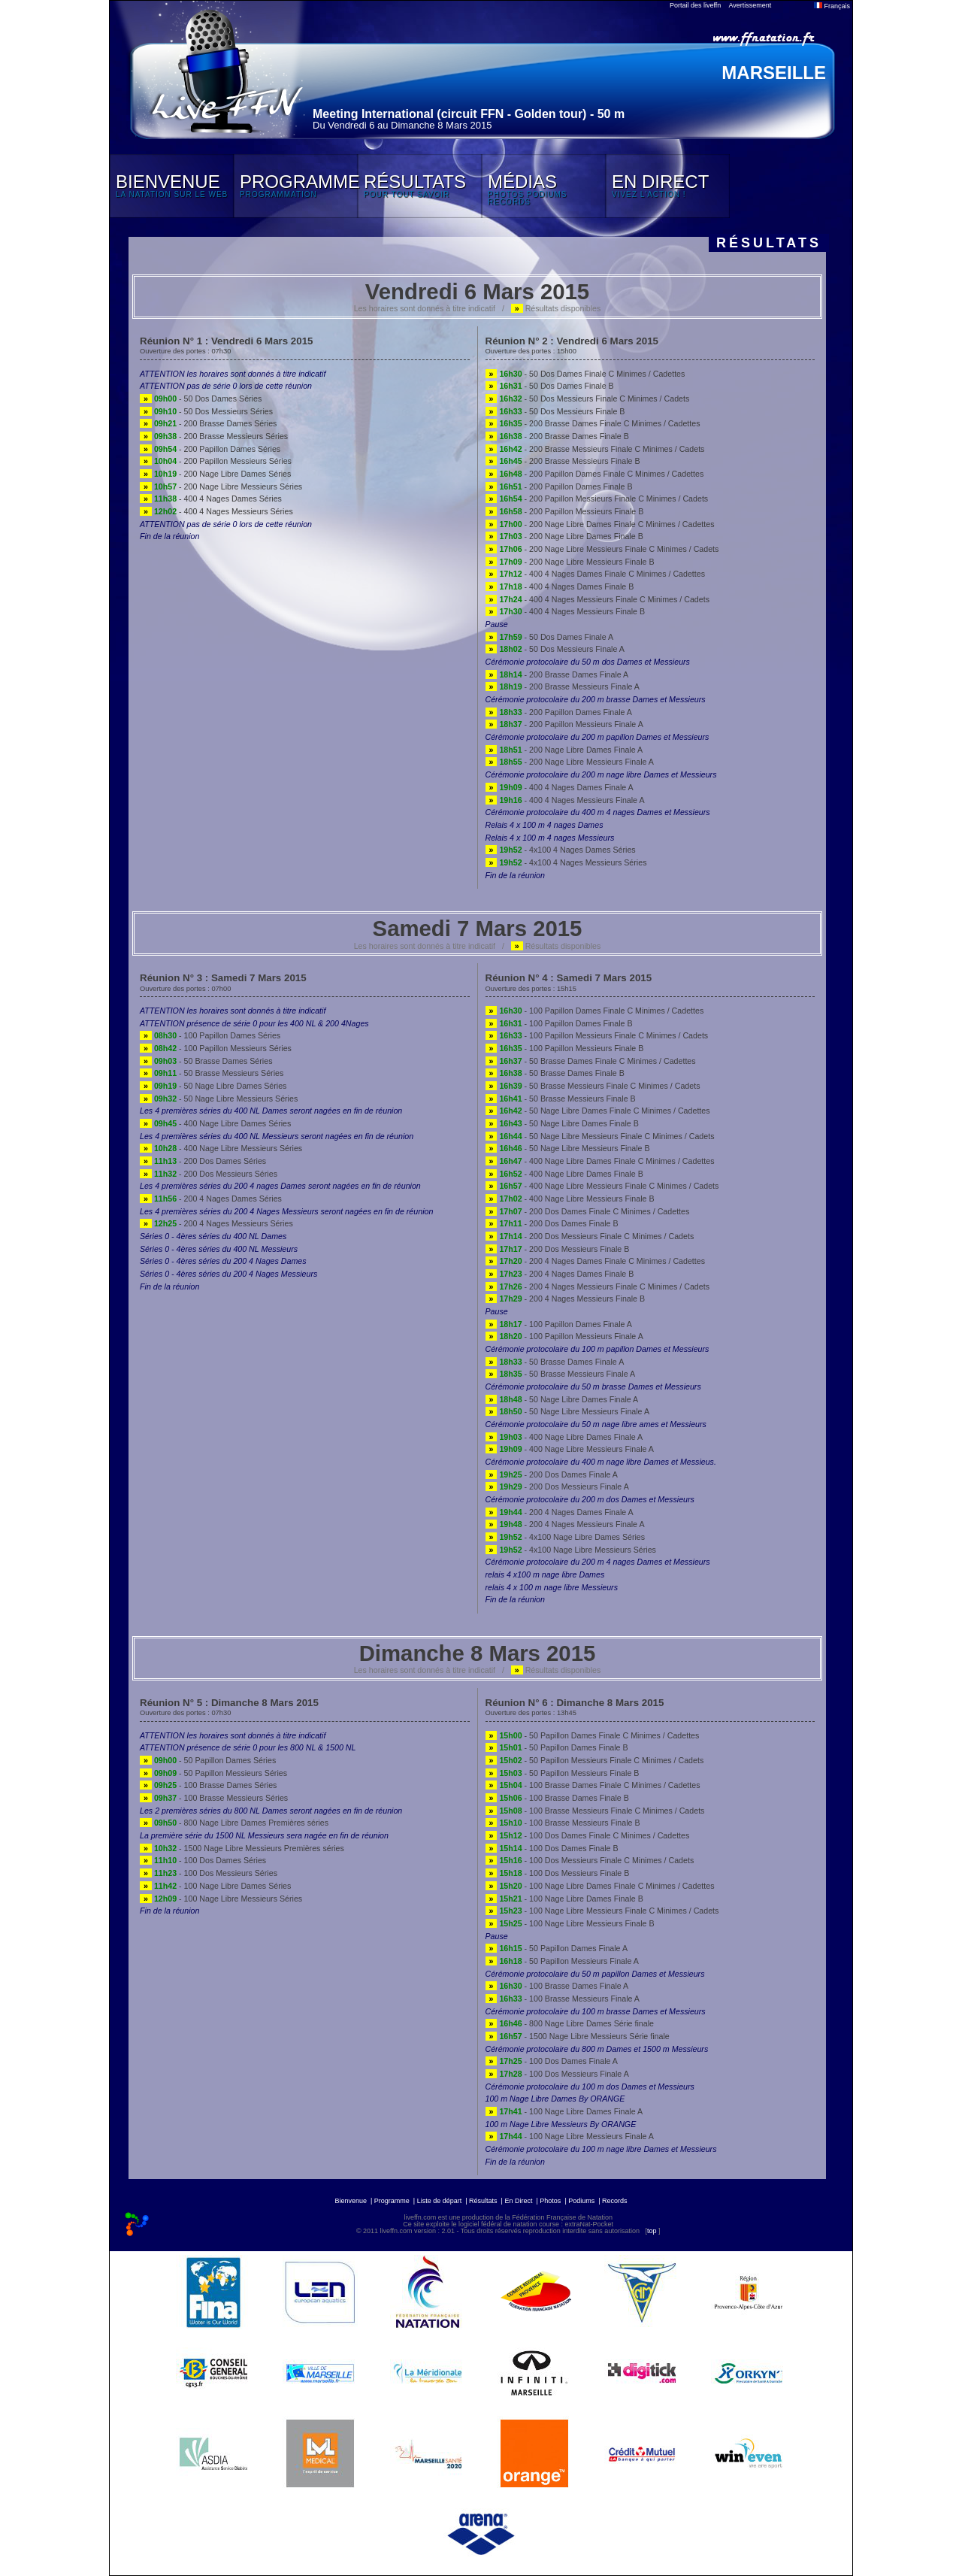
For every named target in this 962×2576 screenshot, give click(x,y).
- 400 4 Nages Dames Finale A (560, 787)
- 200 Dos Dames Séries (203, 1160)
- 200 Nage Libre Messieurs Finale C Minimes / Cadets (602, 548)
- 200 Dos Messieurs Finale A (557, 1486)
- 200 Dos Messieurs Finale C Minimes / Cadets (590, 1236)
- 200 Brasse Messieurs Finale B (563, 460)
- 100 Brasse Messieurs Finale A (563, 1998)
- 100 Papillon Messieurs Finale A (564, 1336)
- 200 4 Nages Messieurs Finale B (566, 1298)
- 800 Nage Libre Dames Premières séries (234, 1822)
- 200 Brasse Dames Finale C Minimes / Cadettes (593, 423)
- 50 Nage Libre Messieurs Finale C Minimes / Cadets (600, 1136)
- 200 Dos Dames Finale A (552, 1474)
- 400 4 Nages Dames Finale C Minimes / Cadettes (596, 573)
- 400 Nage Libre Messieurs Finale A (570, 1448)
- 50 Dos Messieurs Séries (206, 411)
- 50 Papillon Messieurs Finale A (562, 1960)
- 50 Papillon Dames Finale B (557, 1747)
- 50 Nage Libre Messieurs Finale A (568, 1411)
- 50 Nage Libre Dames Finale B (562, 1123)
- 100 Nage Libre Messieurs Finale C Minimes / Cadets (602, 1910)
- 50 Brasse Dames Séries (206, 1060)
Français (832, 6)
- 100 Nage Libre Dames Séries (215, 1885)
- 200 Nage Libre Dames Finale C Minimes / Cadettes (600, 524)
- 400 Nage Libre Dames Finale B (564, 1173)
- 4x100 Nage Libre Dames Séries (566, 1536)
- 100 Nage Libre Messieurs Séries (221, 1898)
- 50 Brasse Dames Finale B (555, 1072)
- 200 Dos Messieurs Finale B (558, 1248)
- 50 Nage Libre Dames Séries (213, 1085)
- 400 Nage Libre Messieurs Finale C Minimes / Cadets (602, 1185)
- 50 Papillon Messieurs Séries (213, 1772)
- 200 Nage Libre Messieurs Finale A (570, 761)
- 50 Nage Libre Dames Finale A (562, 1399)
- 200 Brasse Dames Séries (208, 423)
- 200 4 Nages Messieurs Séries (216, 1223)
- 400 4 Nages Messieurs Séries (216, 511)
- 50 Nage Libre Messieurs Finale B (568, 1148)
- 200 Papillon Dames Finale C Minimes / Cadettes (595, 473)
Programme (392, 2201)
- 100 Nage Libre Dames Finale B (564, 1898)
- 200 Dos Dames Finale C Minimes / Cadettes (588, 1211)
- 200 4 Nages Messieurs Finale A (565, 1524)
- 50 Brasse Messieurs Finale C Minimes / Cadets (593, 1085)
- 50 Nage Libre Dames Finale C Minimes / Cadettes (598, 1110)
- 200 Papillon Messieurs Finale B (565, 511)
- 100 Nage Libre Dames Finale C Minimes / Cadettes (600, 1885)
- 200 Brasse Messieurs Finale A (563, 686)
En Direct (518, 2201)
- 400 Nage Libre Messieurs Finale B (570, 1198)
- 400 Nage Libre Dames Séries (215, 1123)
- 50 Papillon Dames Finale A (557, 1948)
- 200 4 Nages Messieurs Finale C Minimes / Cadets (597, 1286)
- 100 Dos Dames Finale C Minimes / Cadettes (588, 1835)
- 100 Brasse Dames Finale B (557, 1797)
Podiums (581, 2201)
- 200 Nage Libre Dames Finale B (564, 536)
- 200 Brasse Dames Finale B (557, 436)
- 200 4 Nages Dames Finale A (560, 1512)
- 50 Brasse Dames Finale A (555, 1361)
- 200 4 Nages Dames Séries (211, 1198)
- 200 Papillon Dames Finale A (559, 712)
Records (615, 2201)
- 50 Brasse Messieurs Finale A (561, 1373)
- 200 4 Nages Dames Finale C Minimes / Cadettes (596, 1260)
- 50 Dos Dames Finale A (550, 636)
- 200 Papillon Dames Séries (210, 448)
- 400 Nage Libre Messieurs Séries (221, 1148)
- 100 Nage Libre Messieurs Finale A (570, 2136)
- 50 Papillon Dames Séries (208, 1760)
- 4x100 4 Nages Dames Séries (561, 849)
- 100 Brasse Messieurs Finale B (563, 1822)
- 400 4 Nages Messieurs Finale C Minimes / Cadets (597, 599)
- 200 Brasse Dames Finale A (557, 674)
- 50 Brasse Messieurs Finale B (561, 1098)
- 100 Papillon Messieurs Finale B (565, 1048)
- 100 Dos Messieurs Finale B (558, 1872)
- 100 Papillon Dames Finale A (559, 1324)
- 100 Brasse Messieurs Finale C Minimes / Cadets (595, 1810)
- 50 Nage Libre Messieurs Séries (219, 1098)
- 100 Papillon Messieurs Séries (216, 1048)
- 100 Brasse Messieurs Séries (214, 1797)
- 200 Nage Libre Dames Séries (215, 473)
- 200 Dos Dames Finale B (552, 1223)
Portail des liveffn (695, 5)
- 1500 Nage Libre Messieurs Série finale (578, 2036)
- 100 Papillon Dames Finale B (559, 1023)
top (652, 2231)
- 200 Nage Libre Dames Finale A (564, 749)
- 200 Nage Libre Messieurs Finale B (570, 561)
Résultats (483, 2201)
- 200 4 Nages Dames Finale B (560, 1273)
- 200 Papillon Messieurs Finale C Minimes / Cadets (597, 498)
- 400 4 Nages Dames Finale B (560, 586)
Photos (550, 2201)
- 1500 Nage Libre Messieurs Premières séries (242, 1848)
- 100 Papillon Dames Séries (210, 1035)
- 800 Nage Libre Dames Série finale (570, 2023)
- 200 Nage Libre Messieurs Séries (221, 486)
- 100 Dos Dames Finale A (552, 2060)
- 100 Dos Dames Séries (203, 1860)
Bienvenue (350, 2201)
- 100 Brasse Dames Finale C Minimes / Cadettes (593, 1785)
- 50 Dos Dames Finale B (550, 385)
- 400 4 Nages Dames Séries (211, 498)
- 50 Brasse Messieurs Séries (211, 1072)
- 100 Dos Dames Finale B (552, 1848)
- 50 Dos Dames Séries (201, 398)
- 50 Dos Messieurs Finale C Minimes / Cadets (588, 398)
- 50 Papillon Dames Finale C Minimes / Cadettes (593, 1735)
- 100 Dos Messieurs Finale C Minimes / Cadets (590, 1860)
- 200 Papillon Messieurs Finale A (564, 724)
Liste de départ (439, 2201)
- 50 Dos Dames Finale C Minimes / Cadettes (585, 373)
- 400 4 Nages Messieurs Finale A (565, 800)
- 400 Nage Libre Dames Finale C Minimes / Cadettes (600, 1160)
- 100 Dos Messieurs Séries (208, 1872)
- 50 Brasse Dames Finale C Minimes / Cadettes (591, 1060)
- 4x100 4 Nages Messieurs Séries (566, 862)
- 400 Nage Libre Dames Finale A (564, 1436)
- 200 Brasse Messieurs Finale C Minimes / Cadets (595, 448)
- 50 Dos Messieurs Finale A (555, 648)
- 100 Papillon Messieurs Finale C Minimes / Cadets (597, 1035)
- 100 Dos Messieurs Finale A (557, 2073)
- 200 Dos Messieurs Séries (208, 1173)
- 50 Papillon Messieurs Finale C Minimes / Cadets (595, 1760)
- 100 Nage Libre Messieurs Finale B (570, 1923)
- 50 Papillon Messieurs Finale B (563, 1772)
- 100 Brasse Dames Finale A (557, 1985)
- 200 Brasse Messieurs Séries (214, 436)
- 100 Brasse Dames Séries (208, 1785)
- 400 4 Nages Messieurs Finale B (566, 611)
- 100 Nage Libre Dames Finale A (564, 2111)
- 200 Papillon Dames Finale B (559, 486)
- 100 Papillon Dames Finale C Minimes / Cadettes (595, 1010)
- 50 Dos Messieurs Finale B (555, 411)
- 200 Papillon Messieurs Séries (216, 460)
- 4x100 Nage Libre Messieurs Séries (571, 1549)
